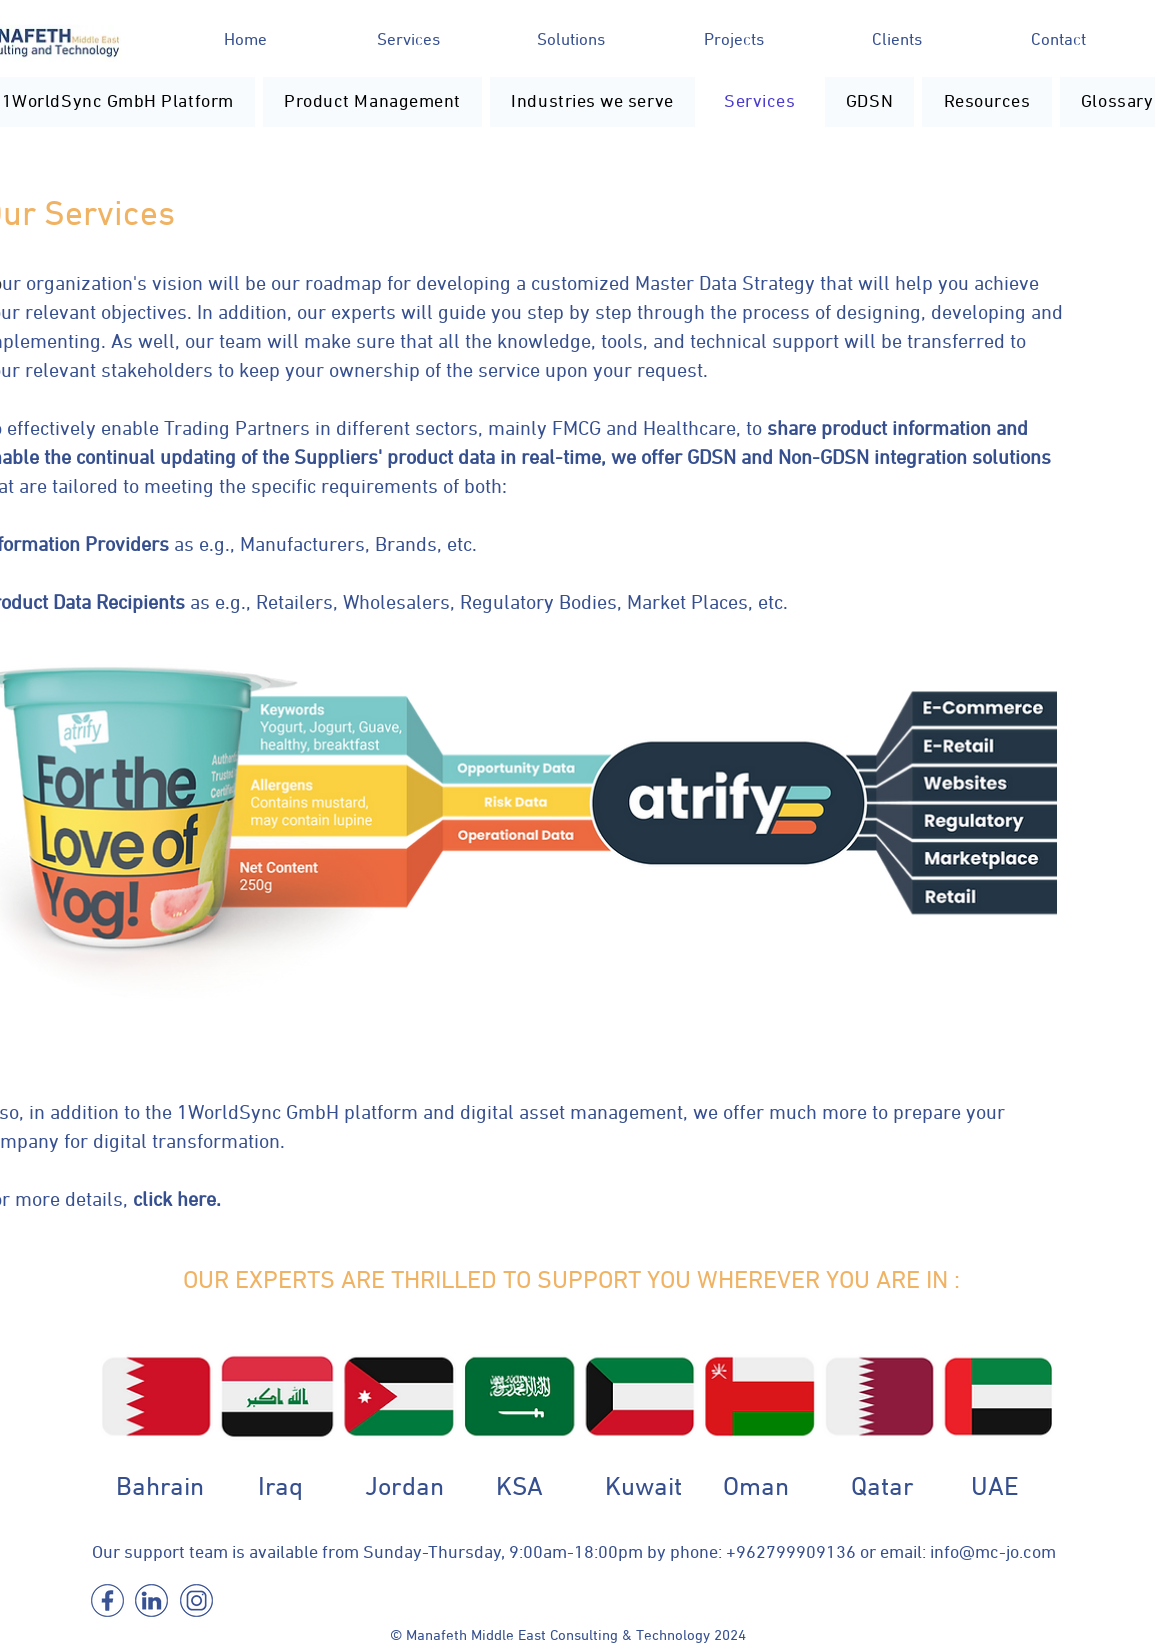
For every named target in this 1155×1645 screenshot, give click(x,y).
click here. (177, 1200)
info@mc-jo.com (993, 1553)
